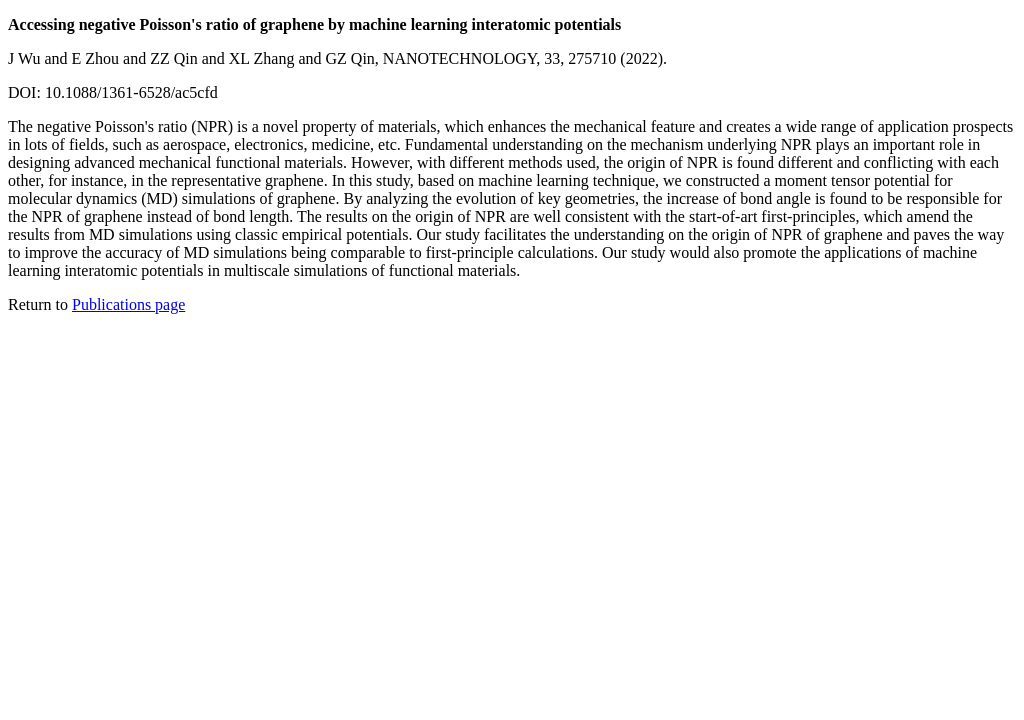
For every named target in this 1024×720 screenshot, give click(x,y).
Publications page (128, 304)
